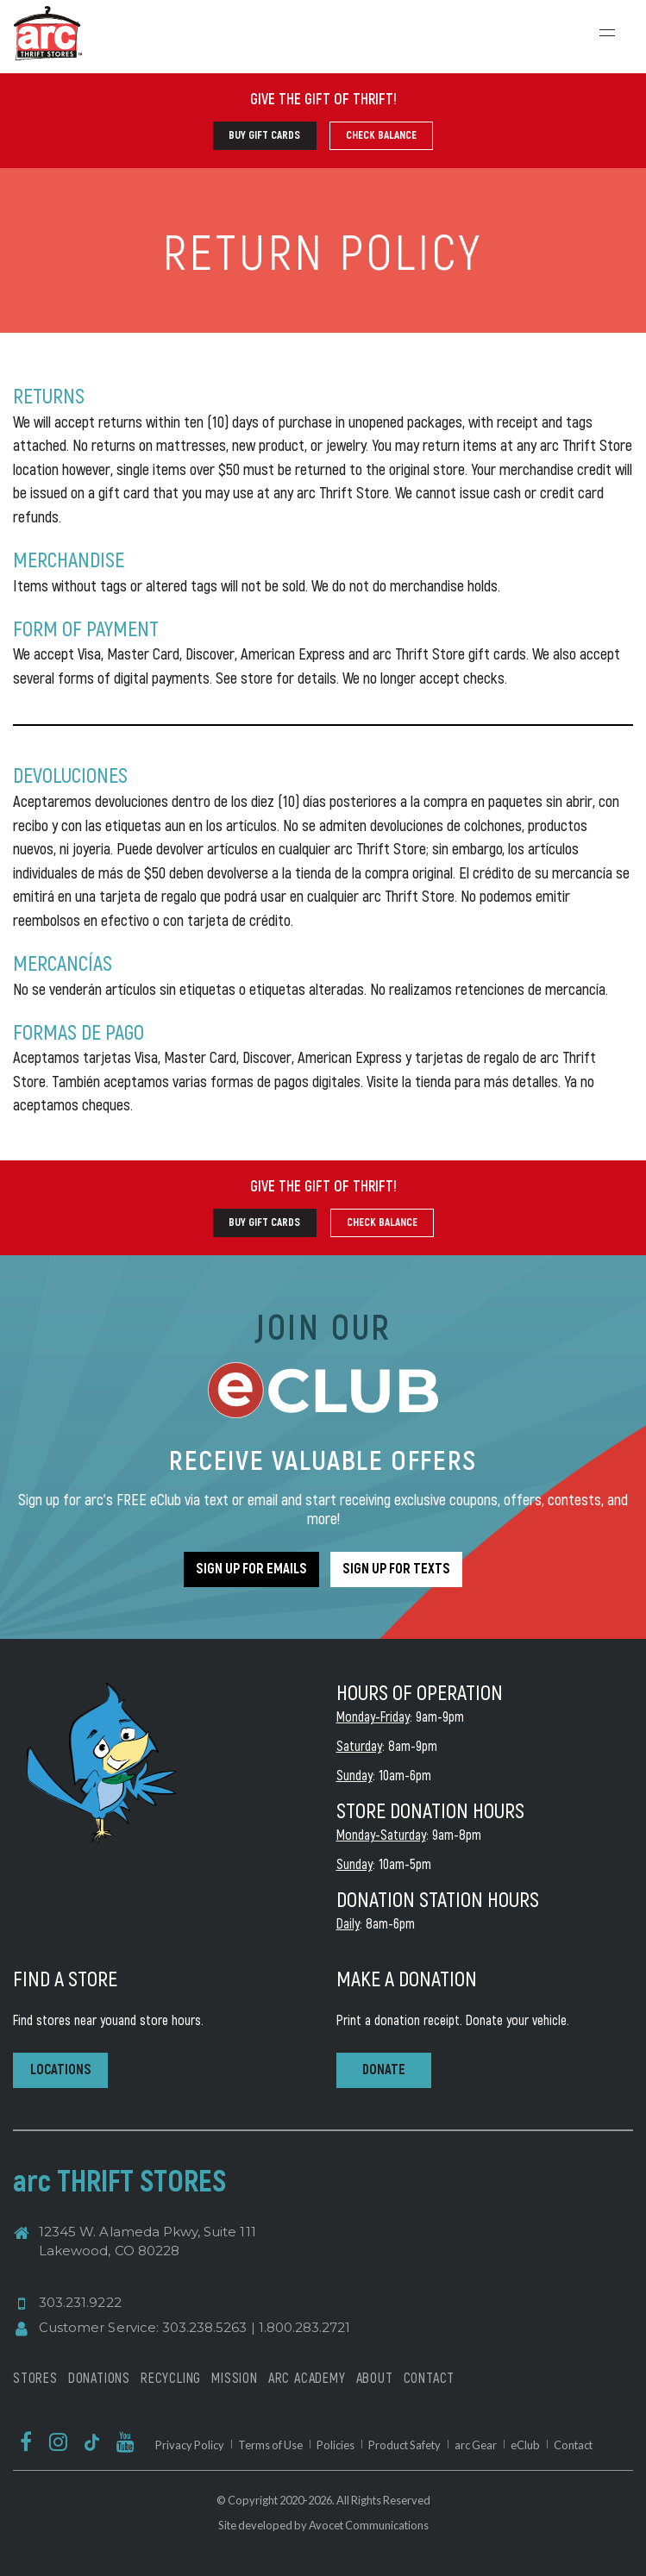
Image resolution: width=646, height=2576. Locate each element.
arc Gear (476, 2445)
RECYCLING (171, 2377)
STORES (35, 2377)
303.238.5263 (205, 2327)
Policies (335, 2445)
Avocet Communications (369, 2525)
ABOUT (374, 2377)
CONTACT (429, 2377)
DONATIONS (99, 2377)
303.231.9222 (80, 2302)
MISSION (234, 2377)
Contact (573, 2445)
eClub (525, 2445)
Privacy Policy (189, 2445)
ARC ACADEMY (307, 2377)
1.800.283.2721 (305, 2327)
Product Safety (404, 2445)
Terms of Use (270, 2445)
